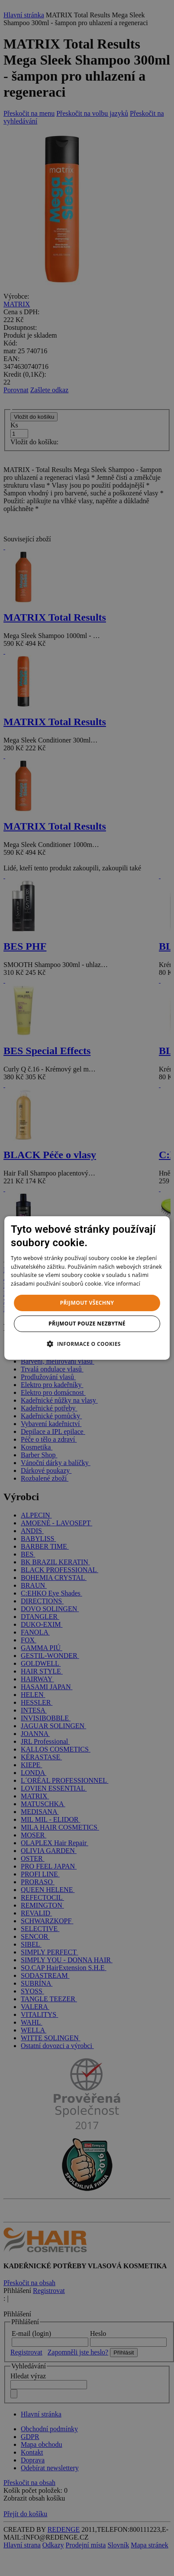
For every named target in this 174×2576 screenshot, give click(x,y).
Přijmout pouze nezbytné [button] (87, 1323)
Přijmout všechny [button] (87, 1302)
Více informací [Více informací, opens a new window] (122, 1283)
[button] (87, 1343)
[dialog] (87, 1288)
